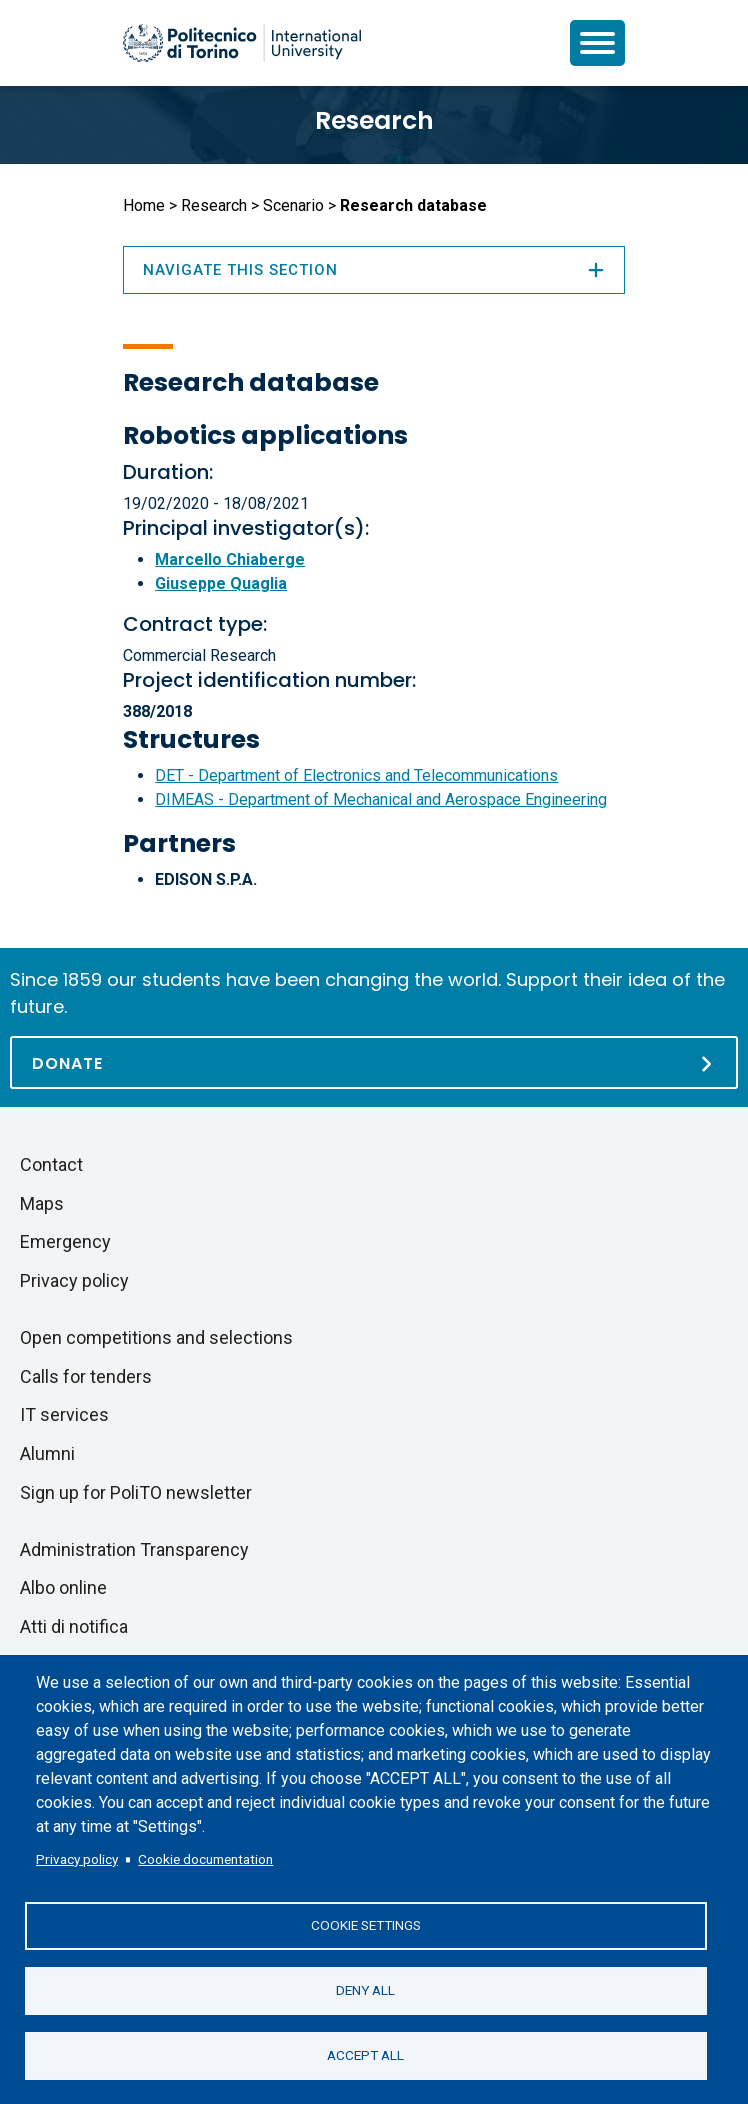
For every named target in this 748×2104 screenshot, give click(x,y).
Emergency (65, 1241)
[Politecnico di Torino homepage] (242, 43)
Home (144, 205)
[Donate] (374, 1062)
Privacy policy (77, 1859)
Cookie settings (366, 1925)
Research (374, 120)
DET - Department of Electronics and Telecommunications (356, 775)
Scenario (293, 205)
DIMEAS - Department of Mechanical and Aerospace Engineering (381, 799)
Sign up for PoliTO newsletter (136, 1492)
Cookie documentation (205, 1859)
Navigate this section (374, 270)
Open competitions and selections (156, 1337)
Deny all (365, 1990)
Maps (42, 1203)
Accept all (365, 2055)
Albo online (63, 1587)
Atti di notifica (74, 1626)
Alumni (47, 1453)
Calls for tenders (86, 1376)
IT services (64, 1414)
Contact (51, 1164)
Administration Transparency (134, 1549)
